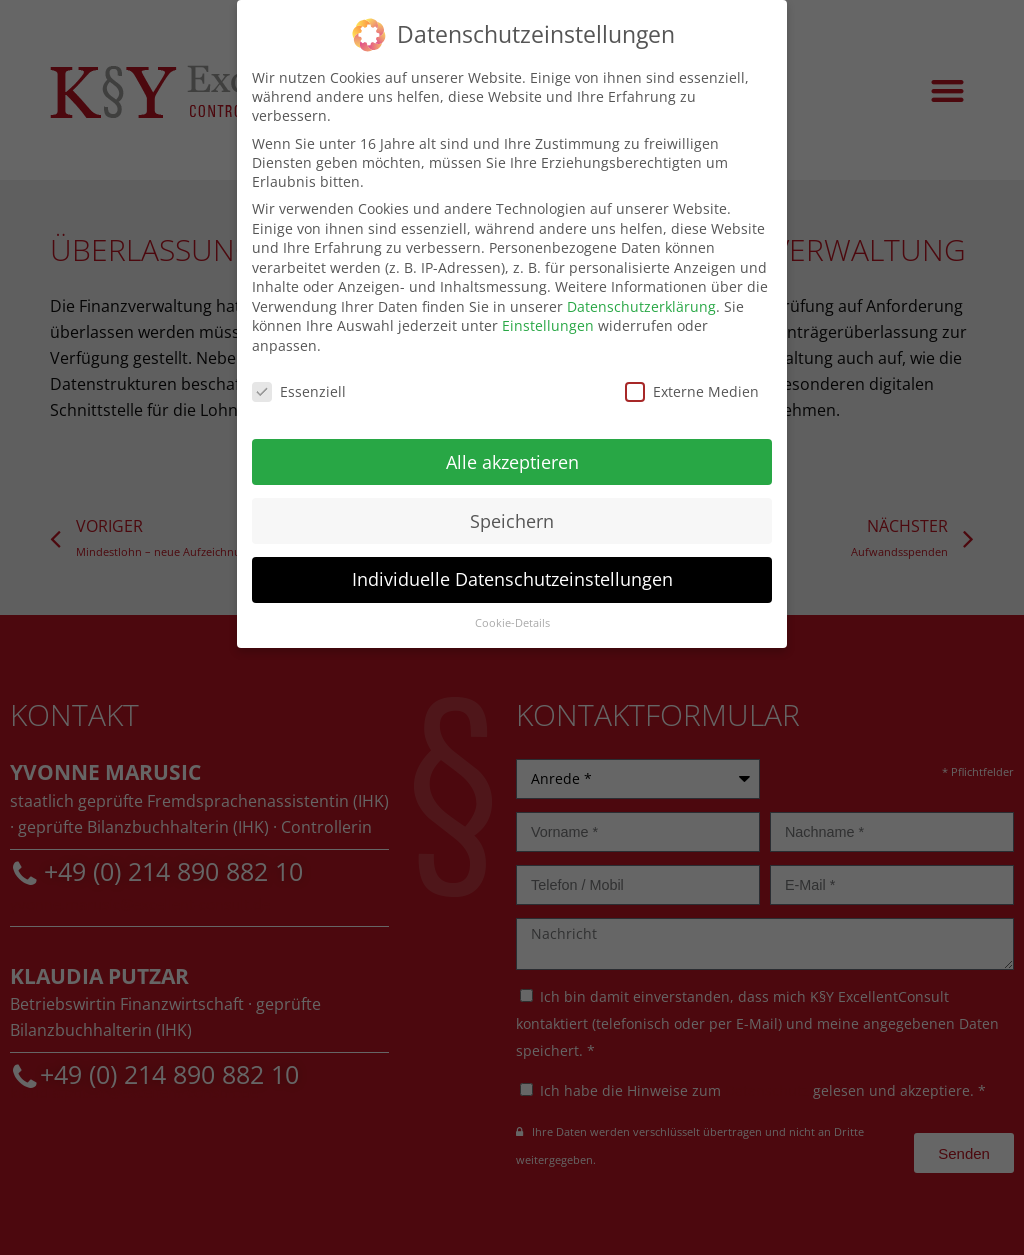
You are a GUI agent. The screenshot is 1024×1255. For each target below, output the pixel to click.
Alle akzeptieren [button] (512, 458)
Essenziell (299, 387)
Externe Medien (692, 387)
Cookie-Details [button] (512, 620)
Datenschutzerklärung (641, 302)
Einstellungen (548, 322)
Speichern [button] (512, 517)
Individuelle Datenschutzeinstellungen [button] (512, 576)
